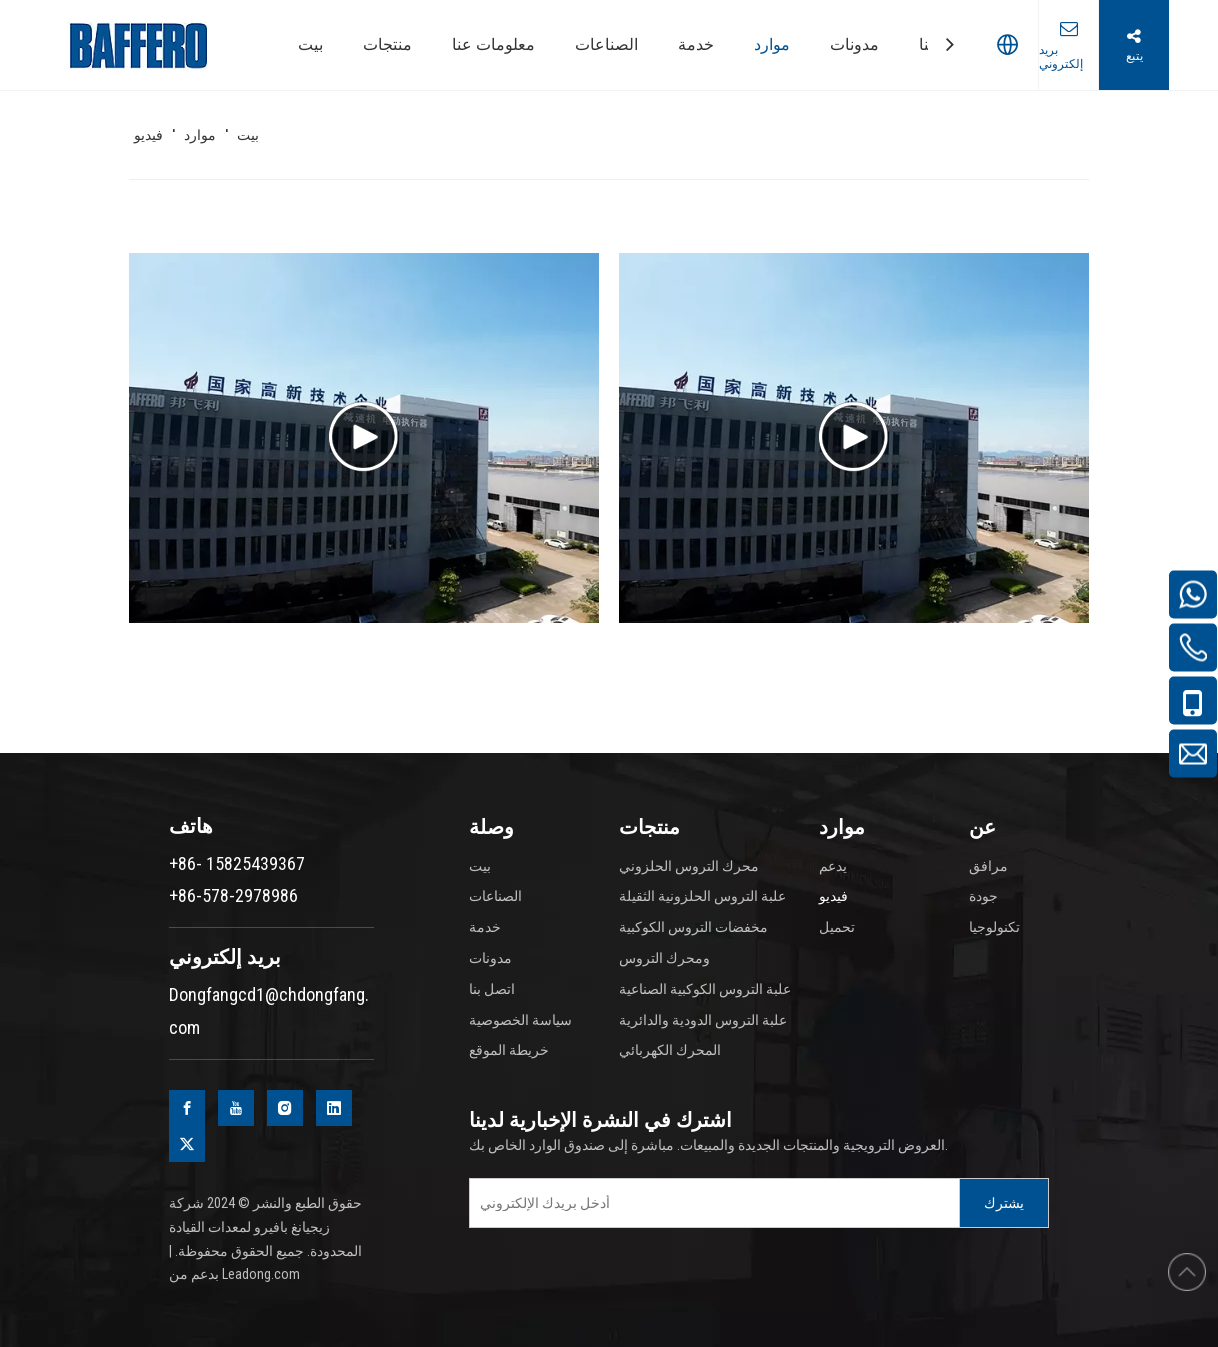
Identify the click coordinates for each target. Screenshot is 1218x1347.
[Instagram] (285, 1108)
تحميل (837, 927)
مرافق (988, 866)
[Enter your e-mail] (710, 1203)
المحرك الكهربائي (670, 1050)
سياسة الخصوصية (520, 1020)
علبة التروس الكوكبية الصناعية (705, 989)
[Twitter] (187, 1144)
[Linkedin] (334, 1108)
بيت (480, 866)
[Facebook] (187, 1108)
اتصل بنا (492, 989)
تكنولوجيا (994, 927)
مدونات (490, 958)
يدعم (833, 866)
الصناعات (495, 896)
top (1187, 1272)
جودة (983, 896)
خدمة (485, 927)
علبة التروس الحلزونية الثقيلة (702, 896)
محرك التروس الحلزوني (689, 866)
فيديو (833, 896)
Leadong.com (261, 1274)
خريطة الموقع (509, 1050)
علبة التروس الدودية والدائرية (703, 1020)
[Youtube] (236, 1108)
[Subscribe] (1004, 1203)
